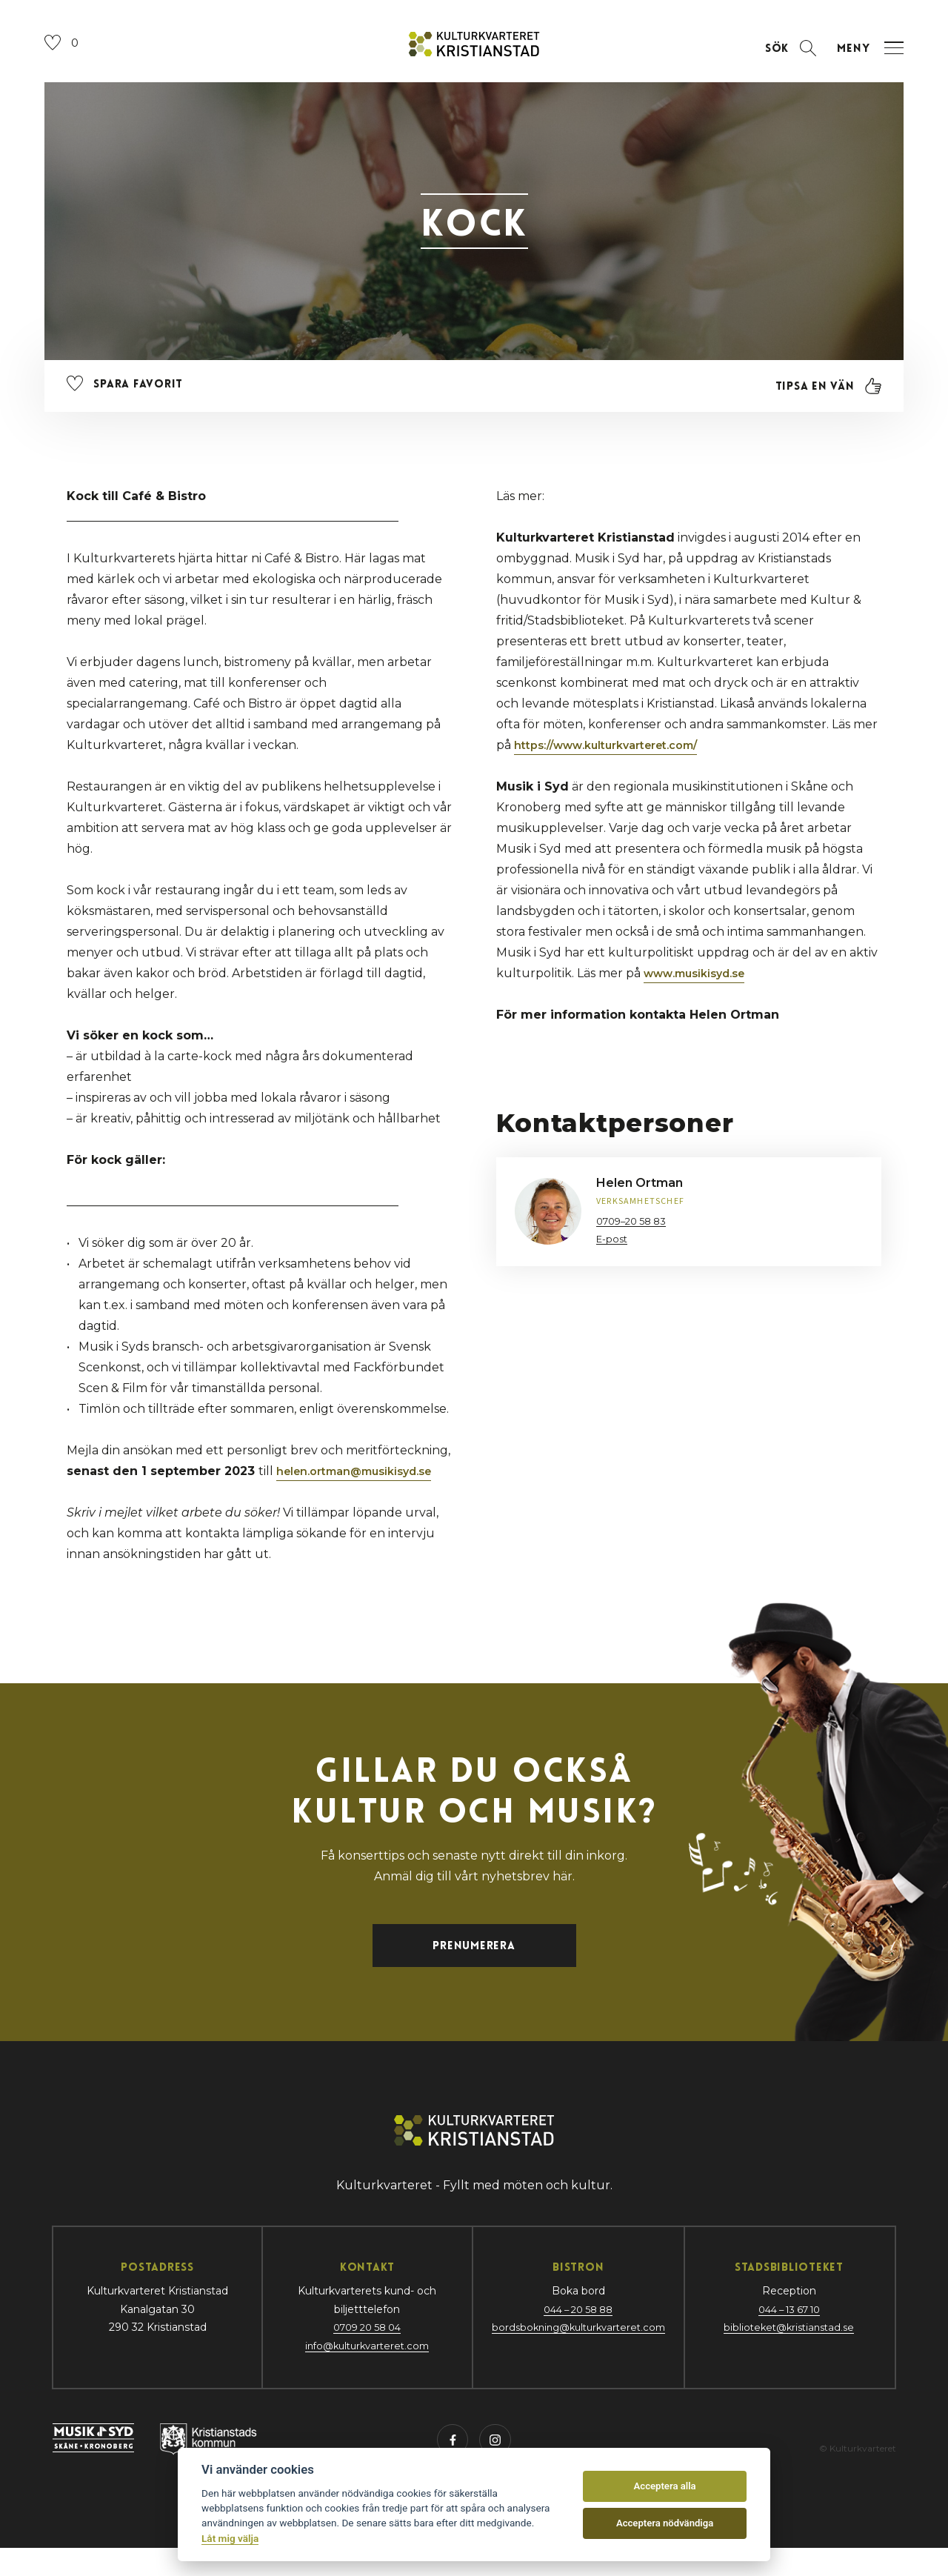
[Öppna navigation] (867, 59)
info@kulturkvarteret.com (361, 2369)
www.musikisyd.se (701, 984)
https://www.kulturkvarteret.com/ (618, 756)
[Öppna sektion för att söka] (775, 59)
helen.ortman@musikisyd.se (363, 1482)
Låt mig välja (229, 2538)
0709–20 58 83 (635, 1232)
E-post (613, 1250)
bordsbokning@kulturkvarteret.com (576, 2350)
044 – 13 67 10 (791, 2333)
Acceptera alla (665, 2486)
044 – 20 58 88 (576, 2333)
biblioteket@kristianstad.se (791, 2350)
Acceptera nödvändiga (664, 2523)
